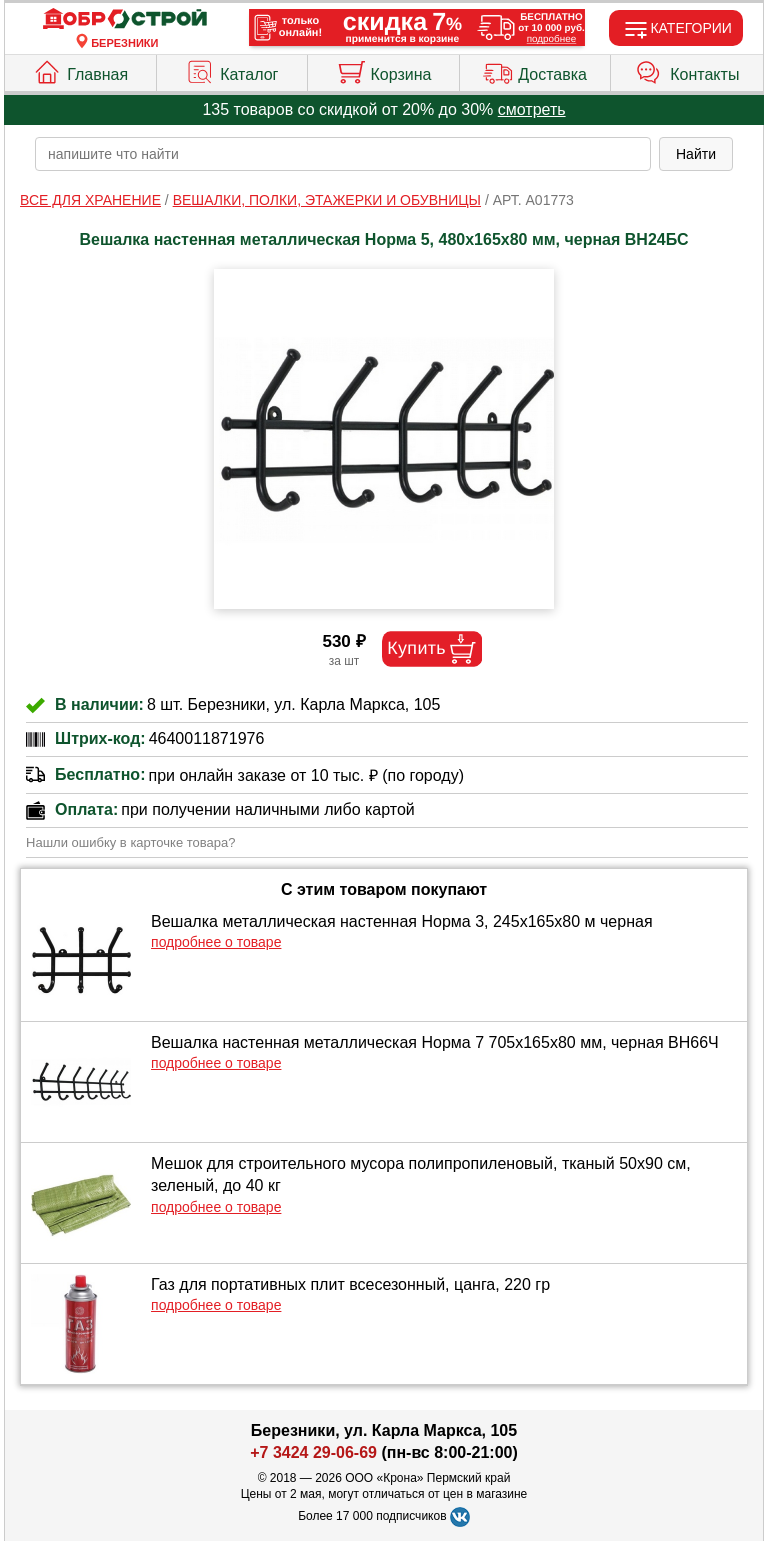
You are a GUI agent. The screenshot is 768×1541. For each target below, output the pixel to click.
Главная (80, 70)
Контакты (687, 70)
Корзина (384, 70)
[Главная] (125, 19)
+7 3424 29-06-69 (313, 1452)
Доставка (535, 70)
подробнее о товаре (216, 942)
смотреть (532, 109)
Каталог (231, 70)
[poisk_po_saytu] (343, 154)
